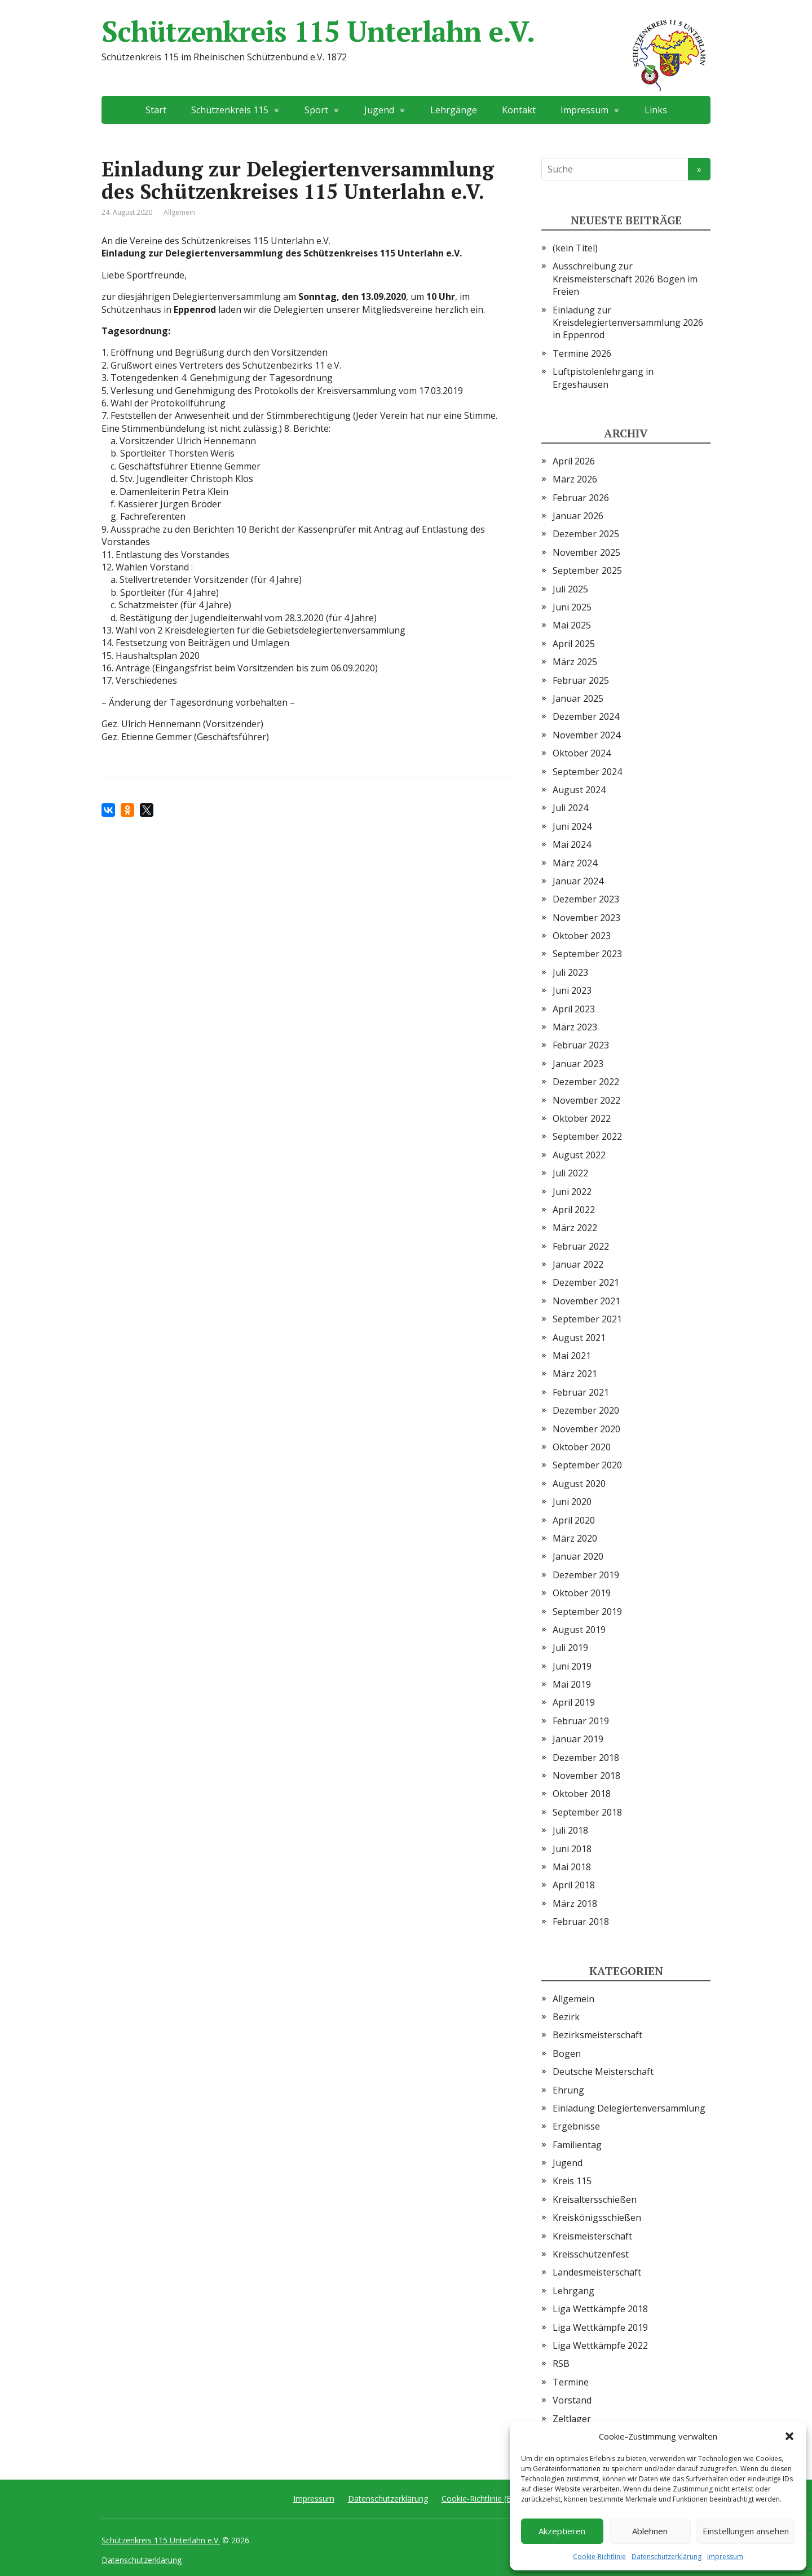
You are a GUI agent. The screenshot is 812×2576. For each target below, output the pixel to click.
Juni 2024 (572, 826)
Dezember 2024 (586, 716)
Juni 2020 (572, 1501)
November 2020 (586, 1429)
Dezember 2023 (586, 899)
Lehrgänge (453, 110)
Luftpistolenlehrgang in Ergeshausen (603, 377)
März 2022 (575, 1227)
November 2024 (586, 735)
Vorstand (572, 2400)
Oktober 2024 (582, 753)
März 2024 (575, 863)
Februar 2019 (581, 1721)
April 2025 (574, 644)
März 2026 (575, 479)
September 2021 (587, 1319)
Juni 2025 (572, 607)
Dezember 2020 (586, 1410)
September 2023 (587, 954)
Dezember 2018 (586, 1757)
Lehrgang (573, 2291)
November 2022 (586, 1100)
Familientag (577, 2145)
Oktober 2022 (582, 1118)
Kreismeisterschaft (592, 2236)
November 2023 (586, 917)
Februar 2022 (581, 1246)
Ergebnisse (576, 2126)
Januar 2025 (578, 698)
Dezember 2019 (586, 1575)
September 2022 (587, 1136)
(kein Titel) (575, 248)
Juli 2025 (570, 589)
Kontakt (519, 110)
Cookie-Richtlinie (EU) (480, 2498)
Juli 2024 (570, 808)
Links (656, 110)
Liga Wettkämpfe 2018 (600, 2309)
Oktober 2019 (582, 1593)
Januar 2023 (578, 1063)
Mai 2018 (572, 1867)
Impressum (725, 2556)
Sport (316, 110)
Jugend (379, 110)
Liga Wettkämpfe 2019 (600, 2327)
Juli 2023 (570, 972)
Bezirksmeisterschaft (597, 2035)
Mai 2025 (572, 625)
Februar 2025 (581, 680)
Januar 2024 (578, 881)
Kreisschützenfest (591, 2254)
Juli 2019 (570, 1647)
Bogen (567, 2053)
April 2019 (574, 1702)
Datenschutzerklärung (666, 2556)
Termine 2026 (582, 353)
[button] (789, 2436)
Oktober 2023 (582, 936)
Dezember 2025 (586, 534)
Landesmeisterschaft (597, 2272)
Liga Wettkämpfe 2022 (600, 2345)
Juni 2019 (572, 1666)
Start (155, 110)
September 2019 (587, 1611)
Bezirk (566, 2017)
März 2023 (575, 1027)
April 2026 (574, 461)
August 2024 (579, 790)
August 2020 (579, 1483)
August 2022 (579, 1155)
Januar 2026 (578, 516)
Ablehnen (650, 2531)
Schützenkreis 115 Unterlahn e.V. (406, 31)
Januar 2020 (578, 1556)
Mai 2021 (572, 1355)
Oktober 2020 (582, 1447)
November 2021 (586, 1301)
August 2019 (579, 1629)
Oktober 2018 (582, 1793)
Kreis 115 (572, 2181)
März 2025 (575, 662)
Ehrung (568, 2090)
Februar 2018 (581, 1921)
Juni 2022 (572, 1191)
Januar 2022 (578, 1264)
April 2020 (574, 1520)
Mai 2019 (572, 1684)
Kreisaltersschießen (595, 2199)
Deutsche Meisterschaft (603, 2071)
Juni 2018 (572, 1849)
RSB (561, 2363)
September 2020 (587, 1465)
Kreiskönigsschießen (597, 2217)
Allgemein (179, 212)
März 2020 (575, 1538)
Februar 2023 (581, 1045)
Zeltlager (572, 2419)
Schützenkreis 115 (229, 110)
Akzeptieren (562, 2531)
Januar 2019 (578, 1739)
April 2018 (574, 1885)
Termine (571, 2382)
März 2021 (575, 1373)
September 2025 (587, 570)
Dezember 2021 (586, 1282)
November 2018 (586, 1775)
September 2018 (587, 1812)
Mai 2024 (572, 844)
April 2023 (574, 1009)
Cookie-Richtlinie (599, 2556)
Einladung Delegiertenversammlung (629, 2108)
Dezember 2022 (586, 1081)
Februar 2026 (581, 498)
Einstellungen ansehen (746, 2531)
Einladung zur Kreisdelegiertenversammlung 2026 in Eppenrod (628, 323)
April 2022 (574, 1209)
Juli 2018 (570, 1830)
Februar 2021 (581, 1392)
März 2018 (575, 1903)
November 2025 (586, 552)
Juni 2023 (572, 990)
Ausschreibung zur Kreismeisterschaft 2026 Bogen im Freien (625, 279)
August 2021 (579, 1337)
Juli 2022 (570, 1173)
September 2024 (587, 771)
